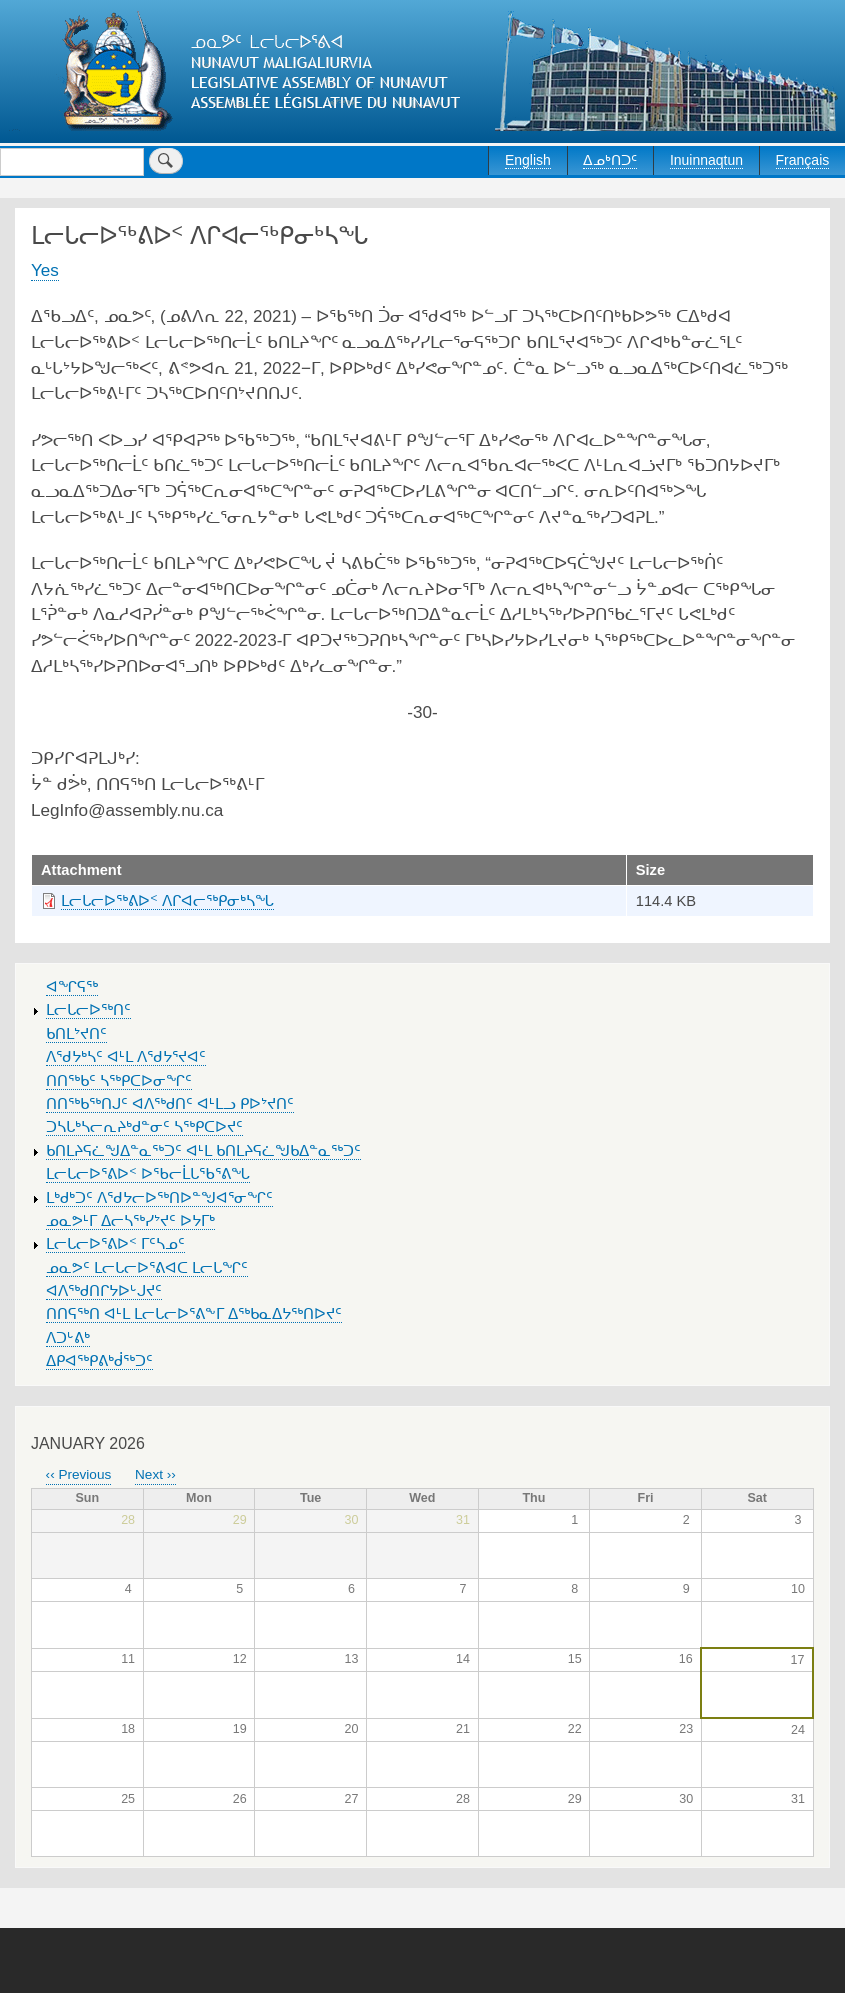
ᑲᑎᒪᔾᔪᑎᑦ (76, 1034)
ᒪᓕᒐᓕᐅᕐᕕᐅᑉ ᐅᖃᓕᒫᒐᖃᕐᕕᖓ (148, 1174)
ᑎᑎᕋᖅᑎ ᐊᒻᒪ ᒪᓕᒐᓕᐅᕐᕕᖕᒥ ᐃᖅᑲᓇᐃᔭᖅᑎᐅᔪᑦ (194, 1314)
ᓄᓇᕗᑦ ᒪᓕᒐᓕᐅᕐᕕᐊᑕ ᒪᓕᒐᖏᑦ (147, 1268)
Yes (45, 270)
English (528, 160)
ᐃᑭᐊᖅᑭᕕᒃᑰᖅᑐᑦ (99, 1361)
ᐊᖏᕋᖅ (72, 987)
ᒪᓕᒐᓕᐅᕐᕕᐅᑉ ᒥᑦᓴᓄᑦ (115, 1244)
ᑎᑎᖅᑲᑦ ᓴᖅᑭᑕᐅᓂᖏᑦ (119, 1081)
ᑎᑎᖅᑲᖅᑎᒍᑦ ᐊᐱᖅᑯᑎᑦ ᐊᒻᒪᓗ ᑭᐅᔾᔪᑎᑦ (170, 1104)
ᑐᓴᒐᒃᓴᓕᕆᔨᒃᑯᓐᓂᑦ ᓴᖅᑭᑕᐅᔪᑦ (144, 1127)
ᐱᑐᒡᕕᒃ (68, 1338)
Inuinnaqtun (706, 160)
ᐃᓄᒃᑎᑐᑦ (610, 160)
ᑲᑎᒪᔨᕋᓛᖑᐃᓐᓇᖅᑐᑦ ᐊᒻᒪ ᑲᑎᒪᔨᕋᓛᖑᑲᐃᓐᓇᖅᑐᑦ (203, 1151)
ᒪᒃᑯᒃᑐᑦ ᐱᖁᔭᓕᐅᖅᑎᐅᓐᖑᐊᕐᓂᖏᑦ (159, 1198)
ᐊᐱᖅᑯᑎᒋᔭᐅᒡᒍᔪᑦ (104, 1291)
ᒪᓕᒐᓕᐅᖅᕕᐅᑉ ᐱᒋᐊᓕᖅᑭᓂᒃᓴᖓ (167, 901)
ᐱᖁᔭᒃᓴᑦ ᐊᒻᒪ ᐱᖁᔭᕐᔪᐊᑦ (126, 1057)
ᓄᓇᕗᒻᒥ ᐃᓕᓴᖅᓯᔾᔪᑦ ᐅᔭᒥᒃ (130, 1221)
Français (803, 160)
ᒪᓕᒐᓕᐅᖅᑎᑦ (88, 1010)
